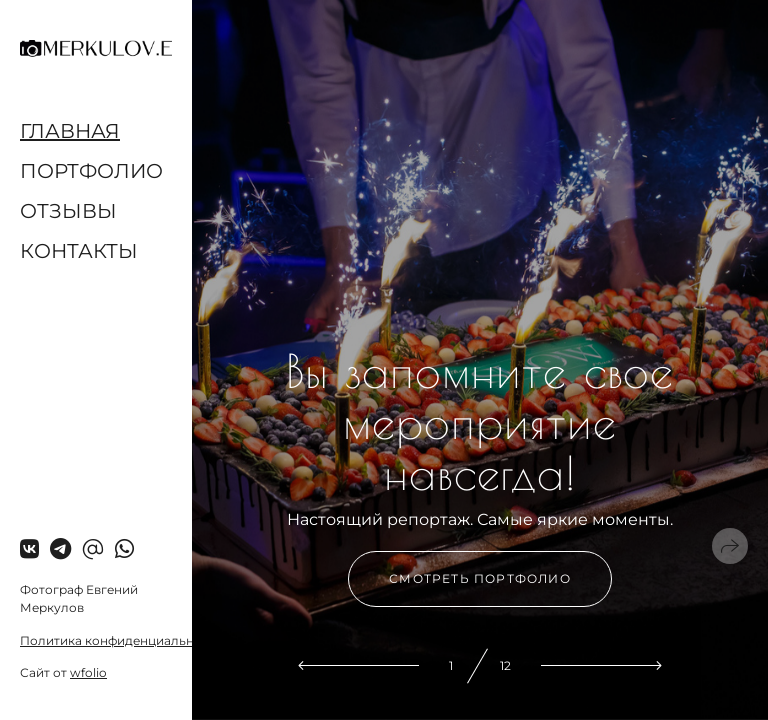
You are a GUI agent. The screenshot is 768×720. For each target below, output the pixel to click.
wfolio (88, 672)
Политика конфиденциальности (121, 640)
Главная (70, 131)
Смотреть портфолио (480, 578)
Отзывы (68, 211)
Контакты (79, 251)
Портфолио (91, 171)
